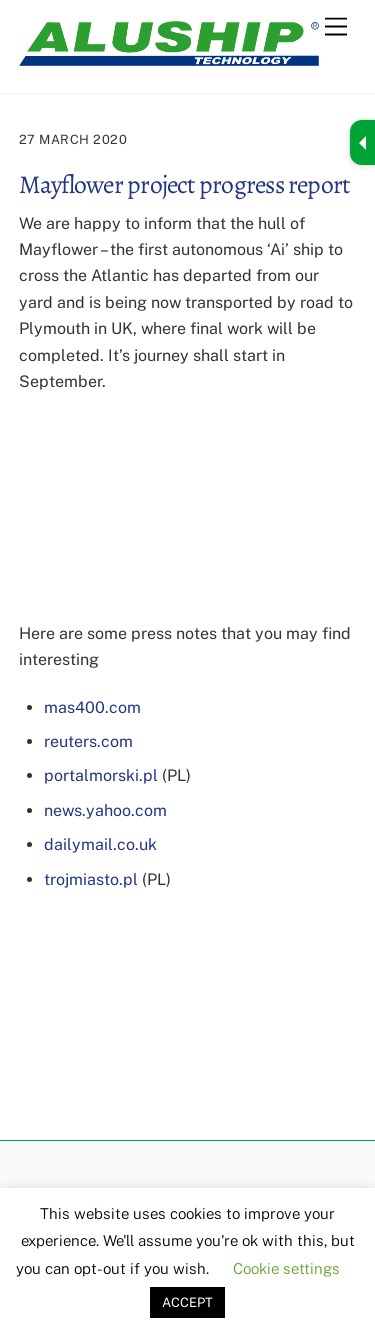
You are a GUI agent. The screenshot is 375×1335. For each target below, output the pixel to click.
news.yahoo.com (105, 810)
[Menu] (336, 27)
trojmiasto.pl (91, 879)
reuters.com (88, 741)
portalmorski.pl (101, 775)
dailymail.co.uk (100, 844)
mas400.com (92, 707)
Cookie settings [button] (286, 1268)
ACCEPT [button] (187, 1302)
